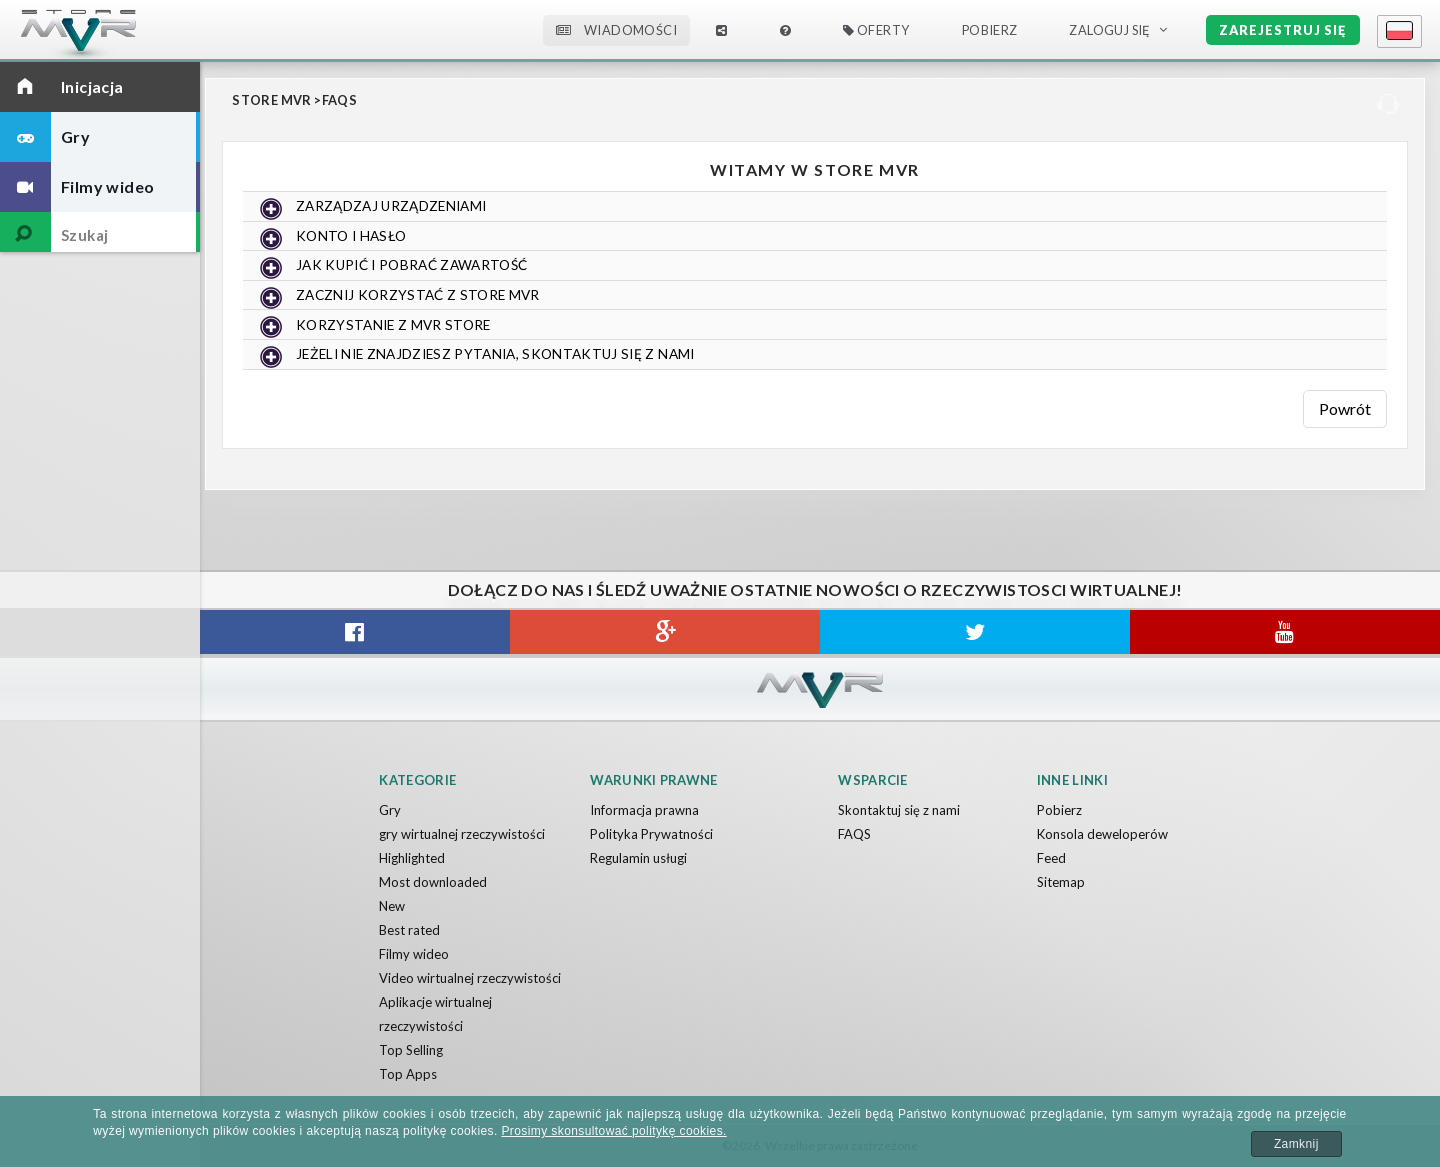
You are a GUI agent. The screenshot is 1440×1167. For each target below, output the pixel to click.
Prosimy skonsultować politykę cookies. (613, 1131)
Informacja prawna (644, 810)
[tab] (815, 206)
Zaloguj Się (1109, 30)
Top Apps (408, 1074)
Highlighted (412, 858)
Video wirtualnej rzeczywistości (470, 978)
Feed (1051, 858)
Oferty (876, 30)
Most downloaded (433, 882)
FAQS (340, 100)
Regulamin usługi (638, 858)
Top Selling (411, 1050)
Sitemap (1061, 882)
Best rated (409, 930)
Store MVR (272, 100)
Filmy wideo (414, 954)
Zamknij (1296, 1144)
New (392, 906)
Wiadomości (616, 30)
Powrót (1345, 407)
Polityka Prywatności (651, 834)
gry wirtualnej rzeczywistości (462, 834)
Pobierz (990, 30)
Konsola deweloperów (1102, 834)
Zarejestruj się (1282, 30)
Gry (390, 810)
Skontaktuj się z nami (899, 810)
